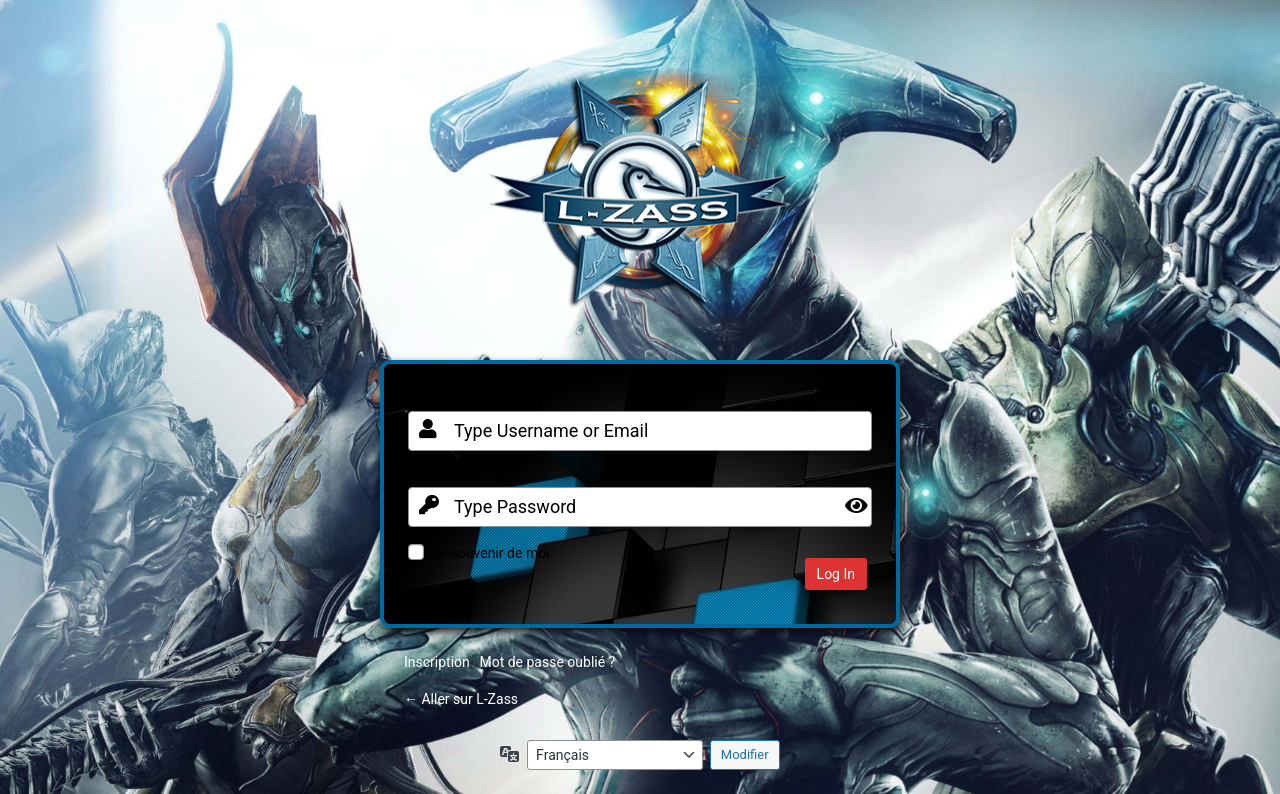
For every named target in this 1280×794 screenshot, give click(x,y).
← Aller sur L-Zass (461, 699)
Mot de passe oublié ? (547, 662)
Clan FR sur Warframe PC (640, 202)
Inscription (437, 662)
